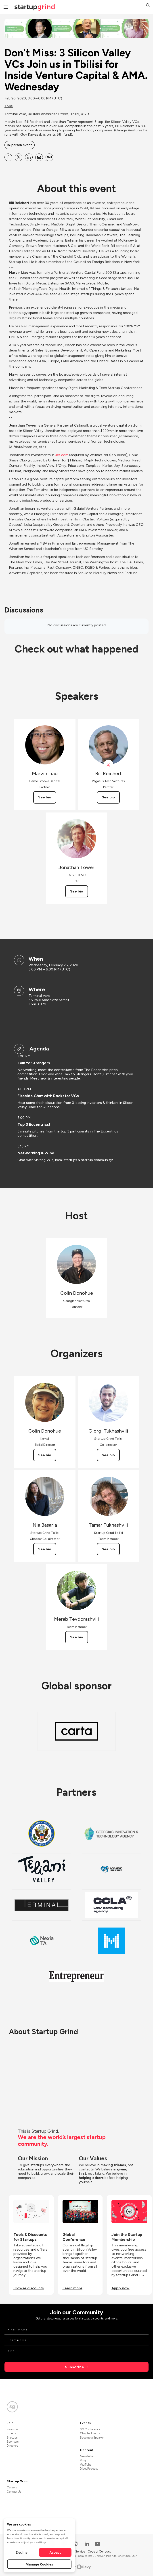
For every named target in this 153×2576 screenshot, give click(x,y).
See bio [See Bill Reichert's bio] (108, 797)
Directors (12, 2445)
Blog (83, 2460)
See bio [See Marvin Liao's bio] (44, 797)
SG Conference (90, 2429)
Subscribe (74, 2367)
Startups (12, 2437)
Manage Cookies (39, 2564)
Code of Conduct (99, 2551)
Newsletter (87, 2456)
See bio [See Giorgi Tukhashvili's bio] (108, 1455)
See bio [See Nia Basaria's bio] (44, 1549)
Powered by (76, 2566)
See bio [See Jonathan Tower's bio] (76, 891)
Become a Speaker (92, 2437)
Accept (55, 2552)
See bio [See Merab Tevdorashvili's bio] (76, 1637)
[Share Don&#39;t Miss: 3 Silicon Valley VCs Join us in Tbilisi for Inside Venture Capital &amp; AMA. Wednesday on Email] (39, 157)
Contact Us (14, 2491)
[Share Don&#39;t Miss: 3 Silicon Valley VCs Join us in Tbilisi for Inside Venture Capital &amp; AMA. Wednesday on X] (18, 157)
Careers (12, 2487)
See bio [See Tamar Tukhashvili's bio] (108, 1549)
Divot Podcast (89, 2468)
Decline (21, 2552)
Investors (12, 2429)
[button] (148, 5)
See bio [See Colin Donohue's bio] (44, 1455)
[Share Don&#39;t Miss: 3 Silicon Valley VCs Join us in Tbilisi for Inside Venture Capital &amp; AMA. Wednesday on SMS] (49, 157)
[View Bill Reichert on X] (108, 765)
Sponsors (13, 2441)
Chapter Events (90, 2433)
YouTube (85, 2464)
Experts (11, 2433)
